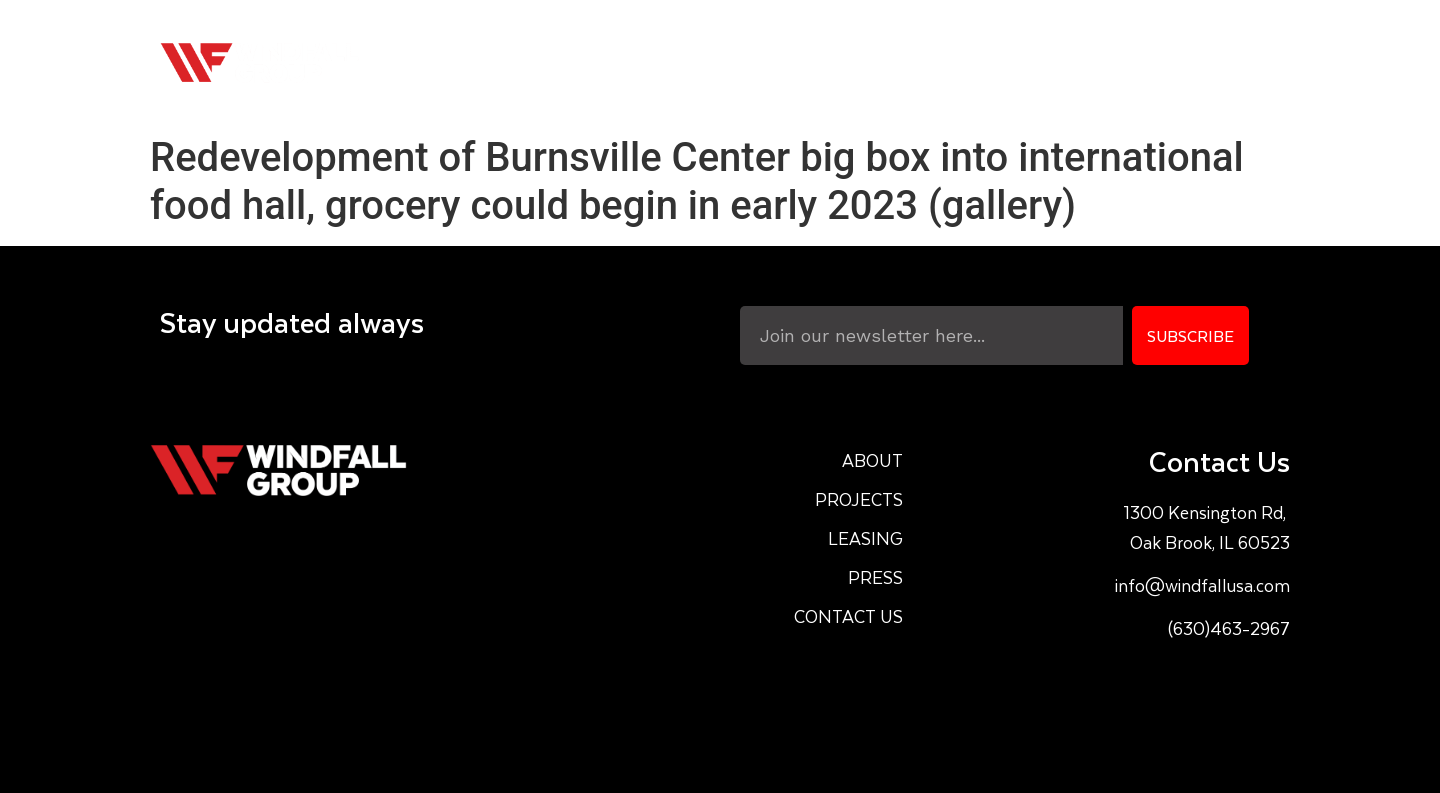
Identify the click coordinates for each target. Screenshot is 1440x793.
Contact (1221, 62)
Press (1116, 62)
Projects (894, 62)
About (782, 62)
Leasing (1013, 62)
